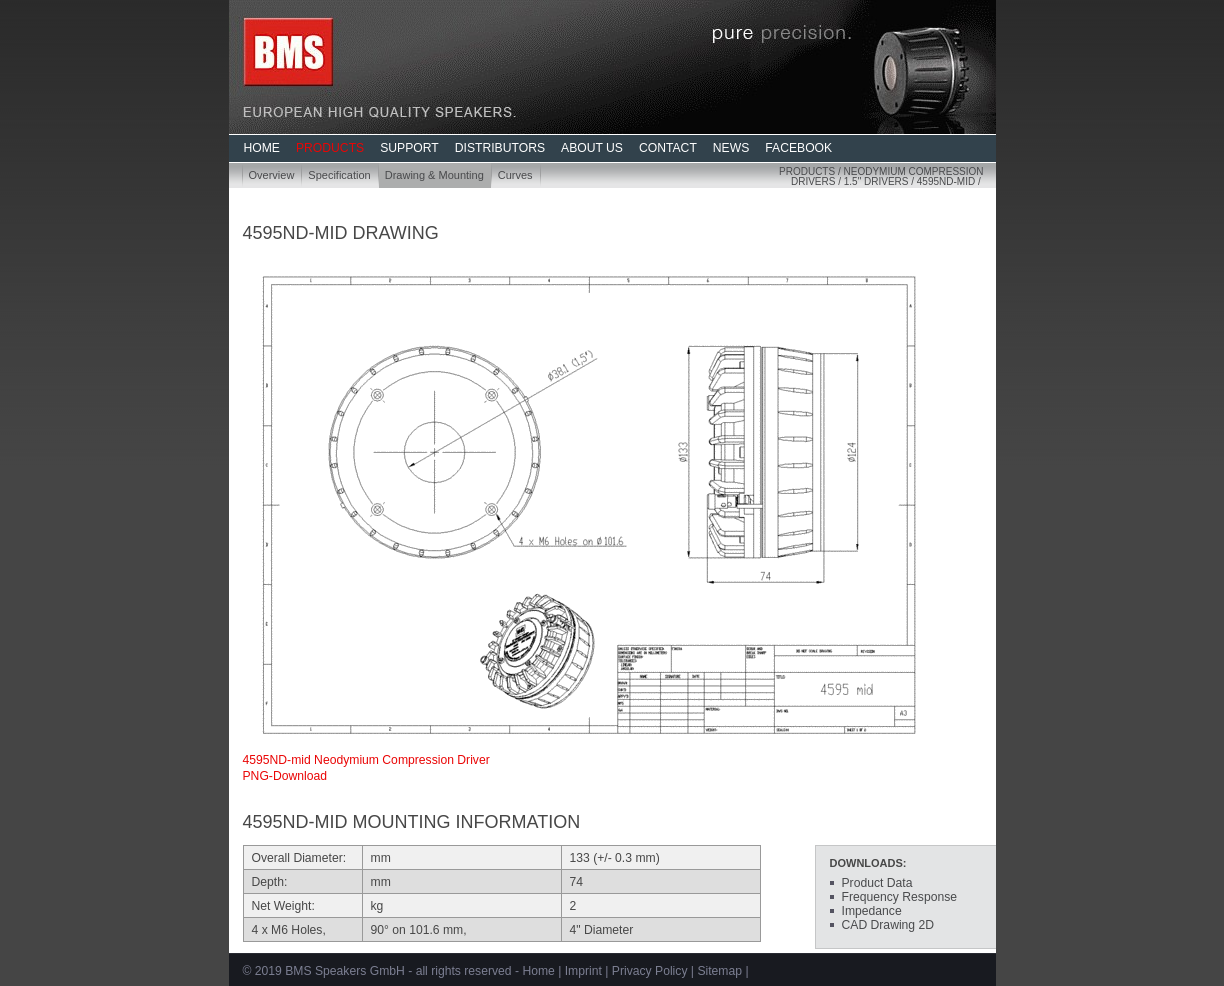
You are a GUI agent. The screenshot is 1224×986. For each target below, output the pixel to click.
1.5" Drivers (876, 181)
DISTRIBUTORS (500, 148)
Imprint (583, 971)
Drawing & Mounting (434, 175)
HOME (262, 148)
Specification (339, 175)
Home (538, 971)
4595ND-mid (946, 181)
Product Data (877, 883)
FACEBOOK (798, 148)
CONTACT (668, 148)
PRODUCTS (330, 148)
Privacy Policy (650, 971)
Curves (515, 175)
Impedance (872, 911)
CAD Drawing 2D (888, 925)
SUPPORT (409, 148)
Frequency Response (900, 897)
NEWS (731, 148)
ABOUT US (592, 148)
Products (807, 171)
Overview (272, 175)
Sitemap (719, 971)
